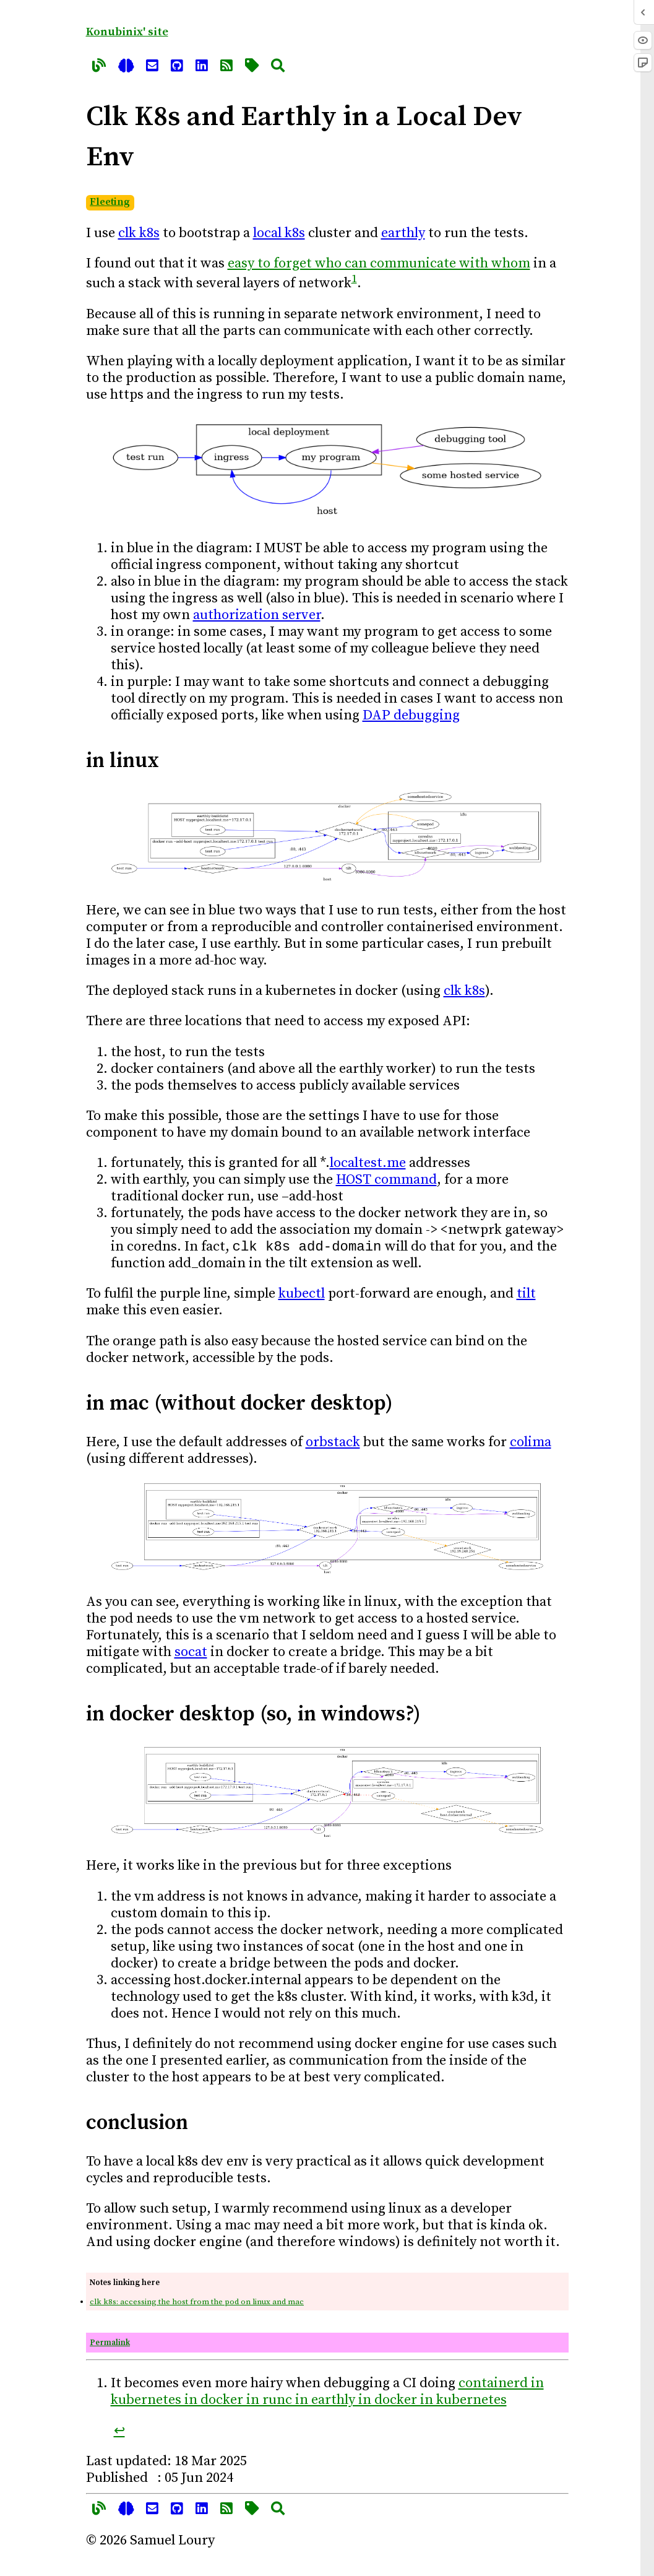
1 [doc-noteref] (354, 279)
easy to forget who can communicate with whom (379, 263)
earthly (403, 233)
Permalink (110, 2345)
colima (530, 1444)
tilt (526, 1296)
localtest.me (368, 1163)
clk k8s (139, 233)
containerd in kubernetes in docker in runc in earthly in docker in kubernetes (327, 2394)
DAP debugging (411, 715)
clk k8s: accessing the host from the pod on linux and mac (197, 2304)
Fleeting (110, 202)
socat (190, 1654)
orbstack (333, 1444)
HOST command (386, 1179)
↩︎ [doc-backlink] (119, 2433)
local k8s (279, 233)
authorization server (257, 615)
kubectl (301, 1296)
